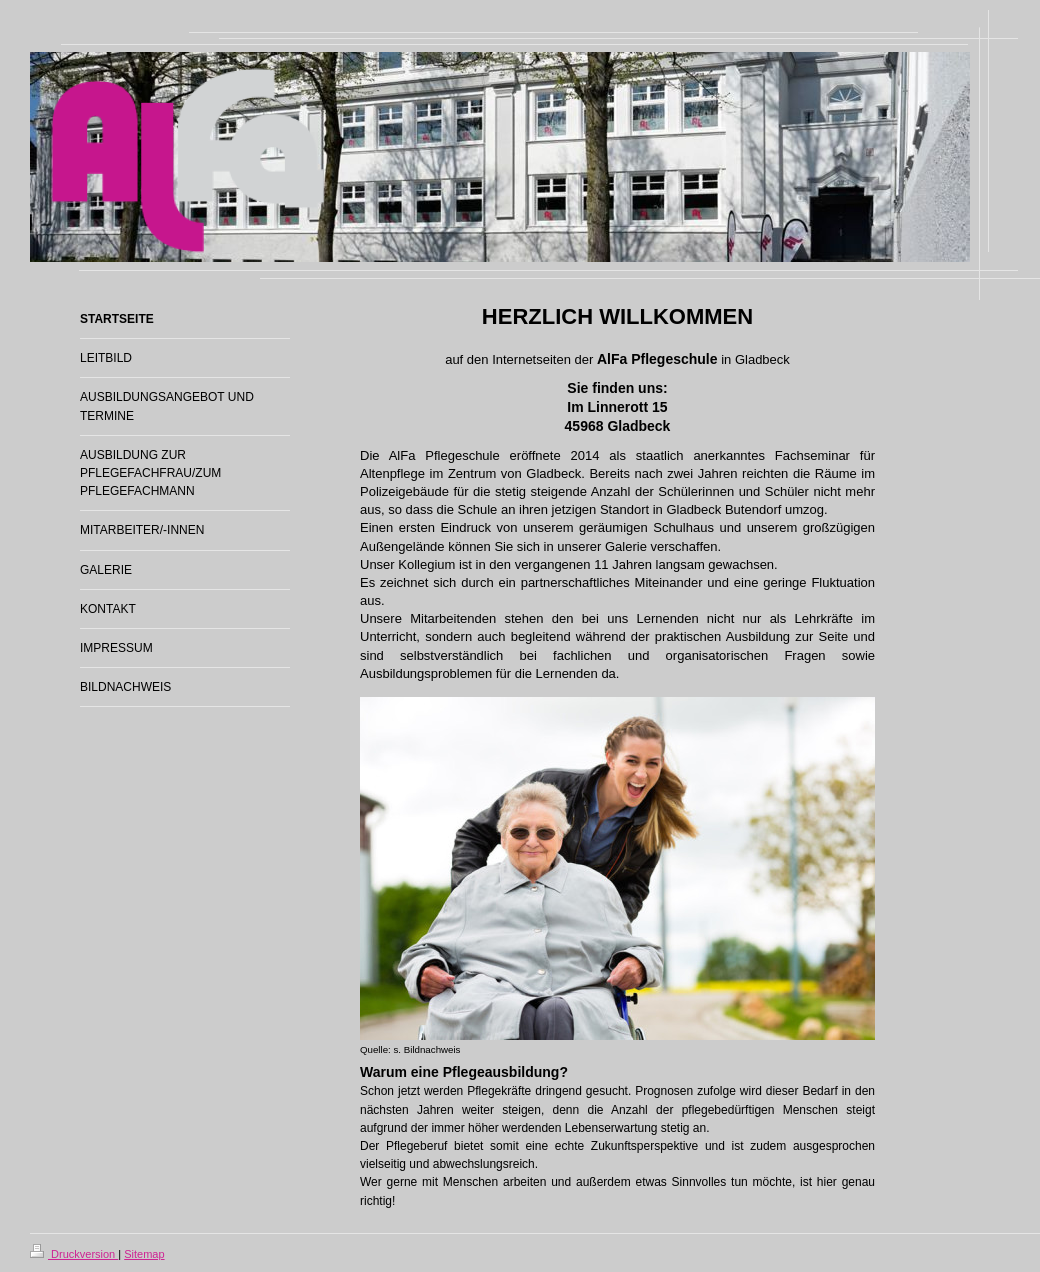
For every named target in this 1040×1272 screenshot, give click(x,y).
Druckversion (74, 1254)
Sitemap (144, 1254)
